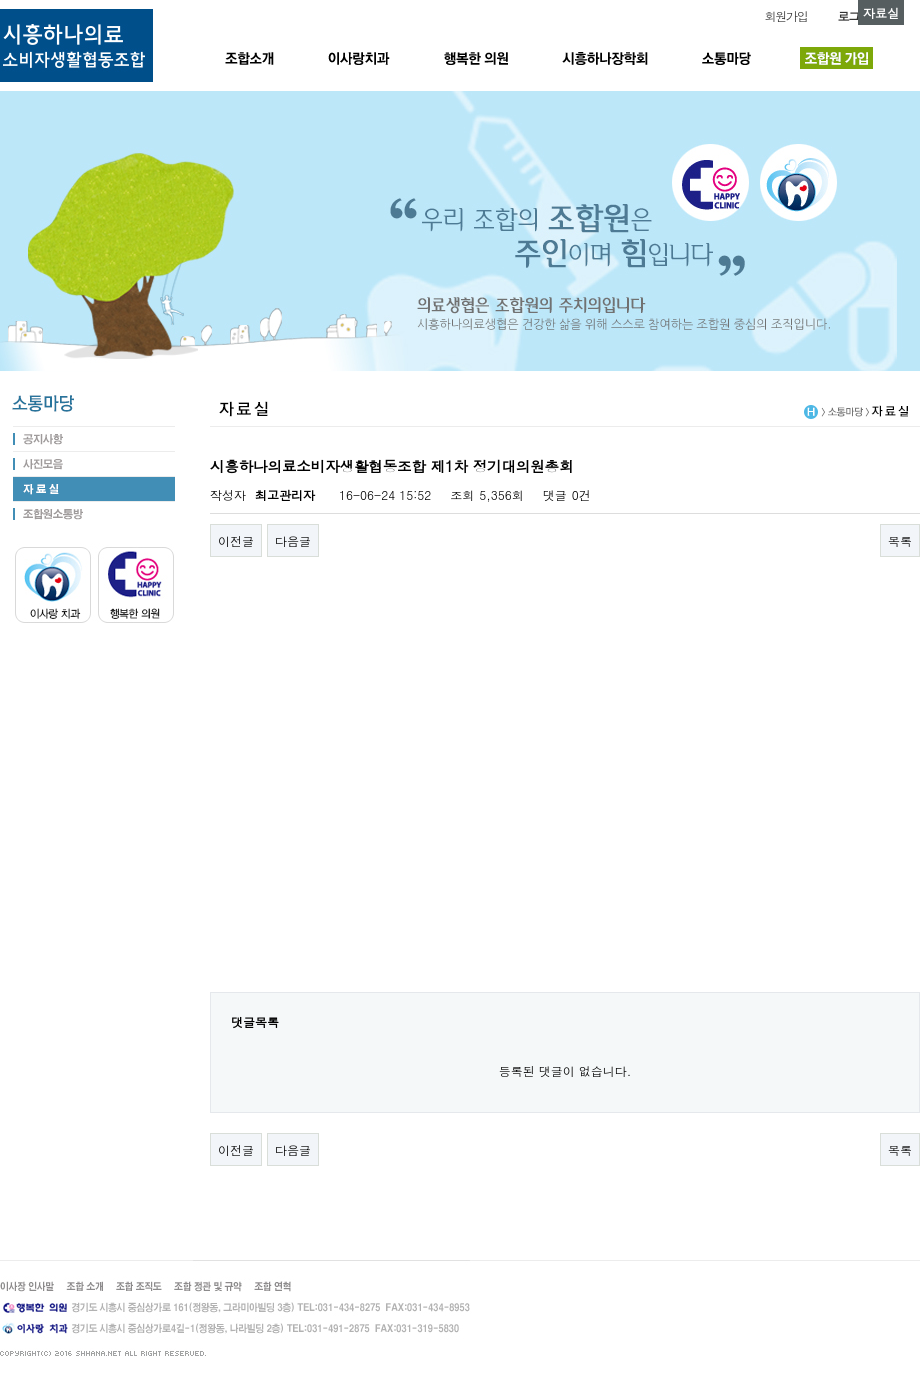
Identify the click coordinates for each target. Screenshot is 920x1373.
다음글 (293, 540)
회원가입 (785, 15)
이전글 (236, 540)
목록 (900, 540)
